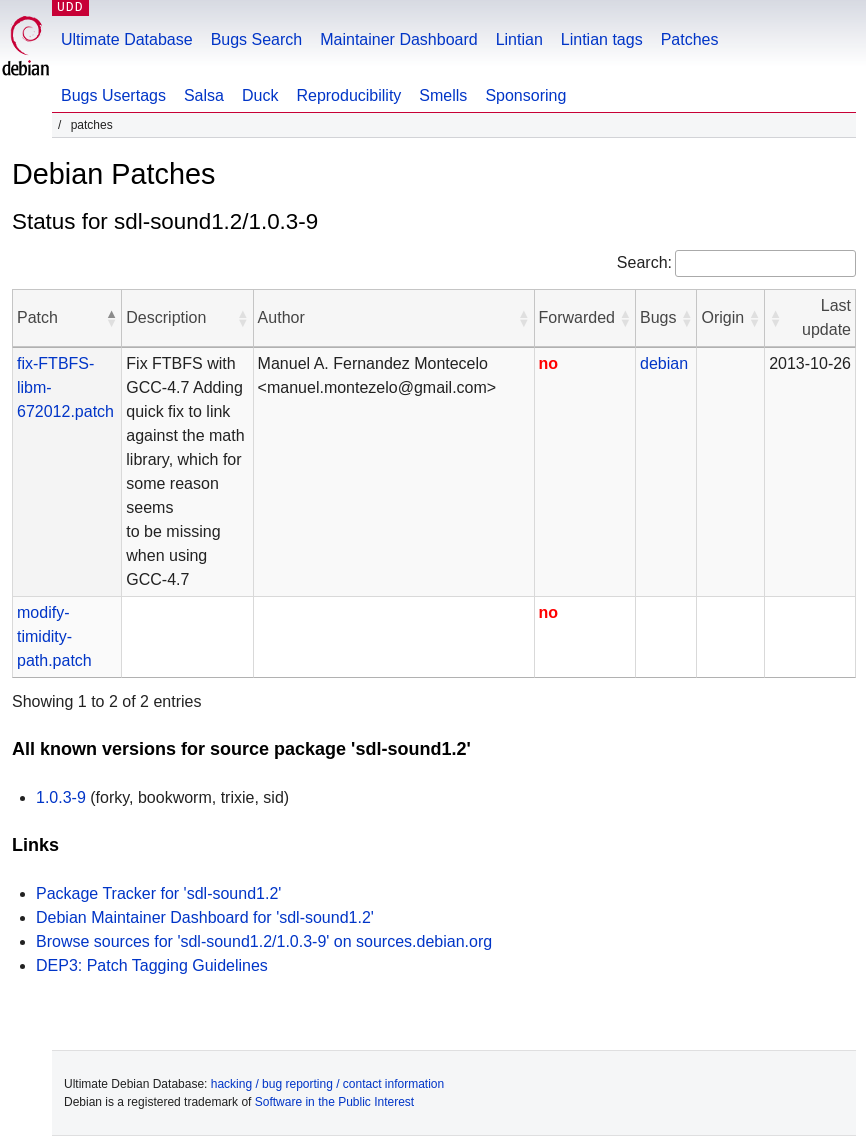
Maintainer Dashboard (398, 39)
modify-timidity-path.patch (54, 636)
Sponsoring (525, 95)
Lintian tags (602, 39)
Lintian (519, 39)
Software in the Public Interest (334, 1102)
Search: (644, 262)
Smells (443, 95)
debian (664, 363)
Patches (690, 39)
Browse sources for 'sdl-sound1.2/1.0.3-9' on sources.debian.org (264, 941)
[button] (111, 318)
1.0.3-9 (61, 797)
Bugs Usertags (113, 95)
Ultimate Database (127, 39)
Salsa (204, 95)
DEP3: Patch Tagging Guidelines (152, 965)
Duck (260, 95)
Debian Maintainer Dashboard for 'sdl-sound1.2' (205, 917)
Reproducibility (348, 95)
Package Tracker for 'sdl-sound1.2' (158, 893)
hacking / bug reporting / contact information (327, 1084)
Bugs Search (257, 39)
